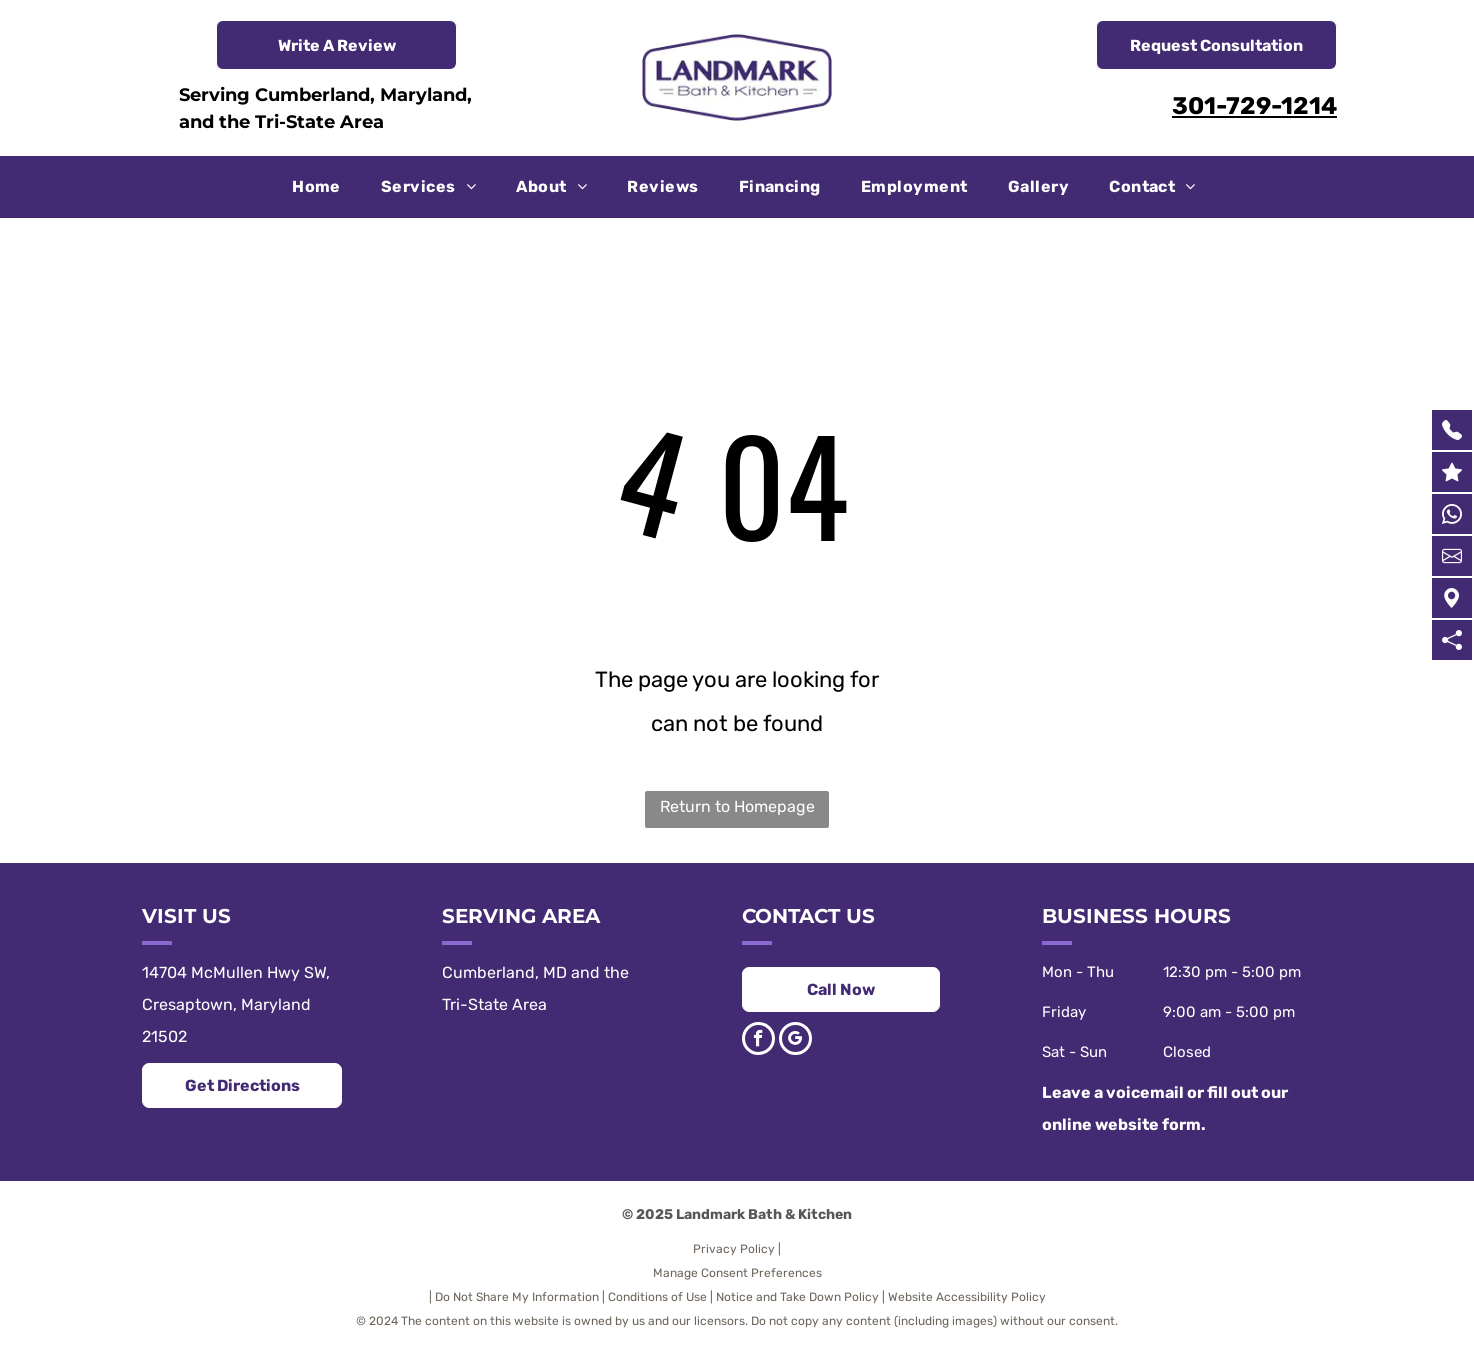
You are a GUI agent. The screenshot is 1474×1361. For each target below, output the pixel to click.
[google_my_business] (795, 1041)
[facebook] (758, 1041)
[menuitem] (316, 187)
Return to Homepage (737, 806)
